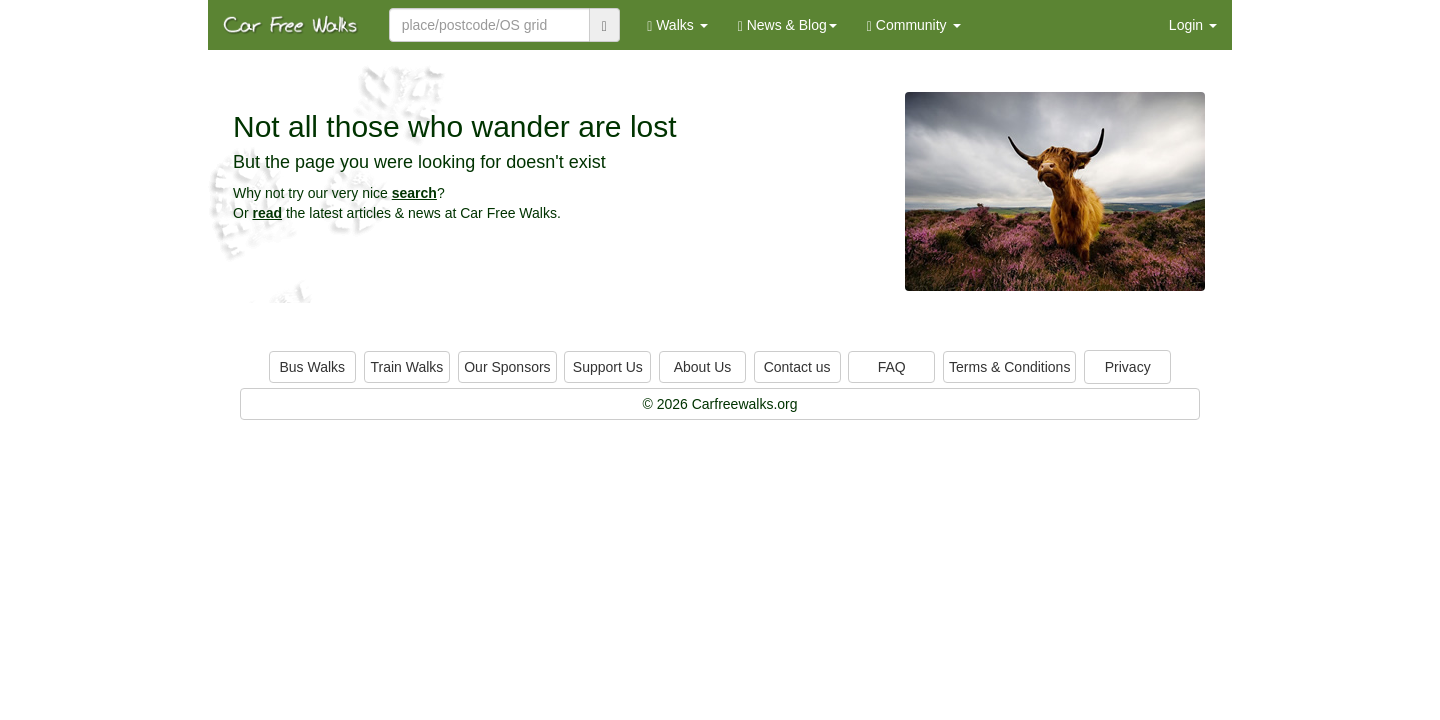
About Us (703, 367)
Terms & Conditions (1009, 367)
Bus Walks (312, 367)
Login (1193, 25)
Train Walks (407, 367)
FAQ (892, 367)
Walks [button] (677, 25)
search (414, 193)
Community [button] (914, 25)
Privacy (1128, 367)
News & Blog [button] (787, 25)
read (267, 213)
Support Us (608, 367)
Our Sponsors (507, 367)
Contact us (797, 367)
